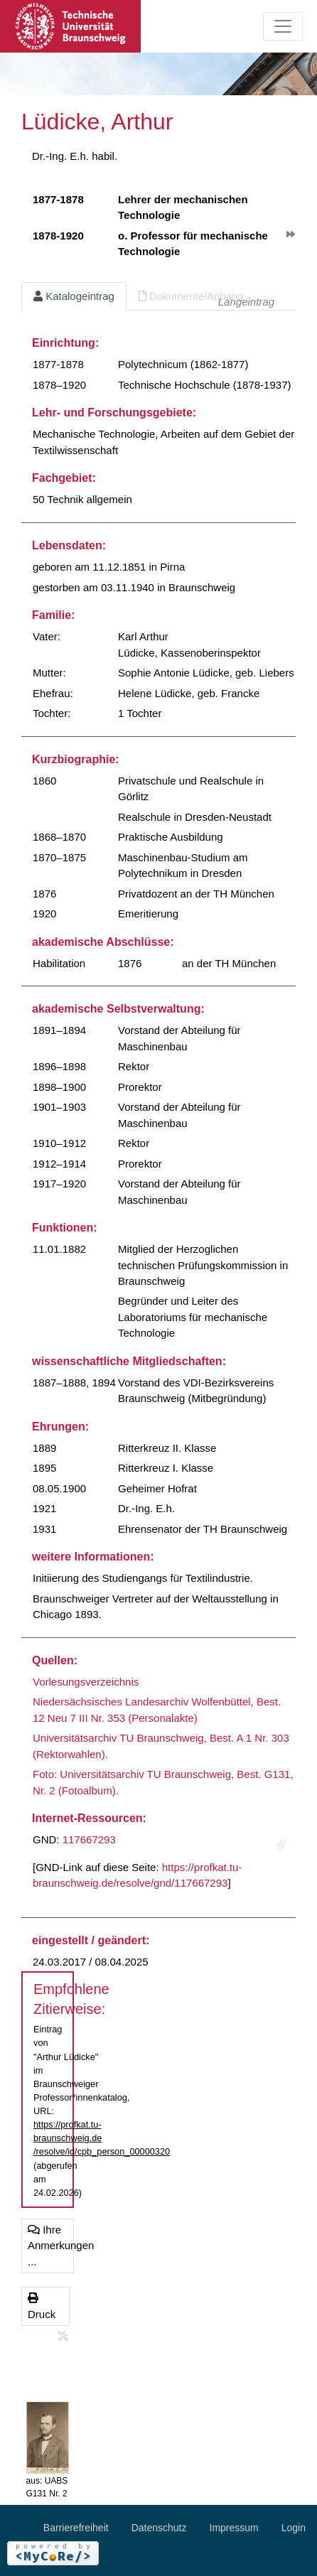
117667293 (89, 1839)
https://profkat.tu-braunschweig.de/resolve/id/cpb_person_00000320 (101, 2138)
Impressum (234, 2527)
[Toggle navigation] (283, 26)
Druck (41, 2306)
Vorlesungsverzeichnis (86, 1682)
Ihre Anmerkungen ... (51, 2246)
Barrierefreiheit (76, 2527)
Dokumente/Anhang (191, 296)
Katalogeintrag (73, 296)
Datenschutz (159, 2527)
